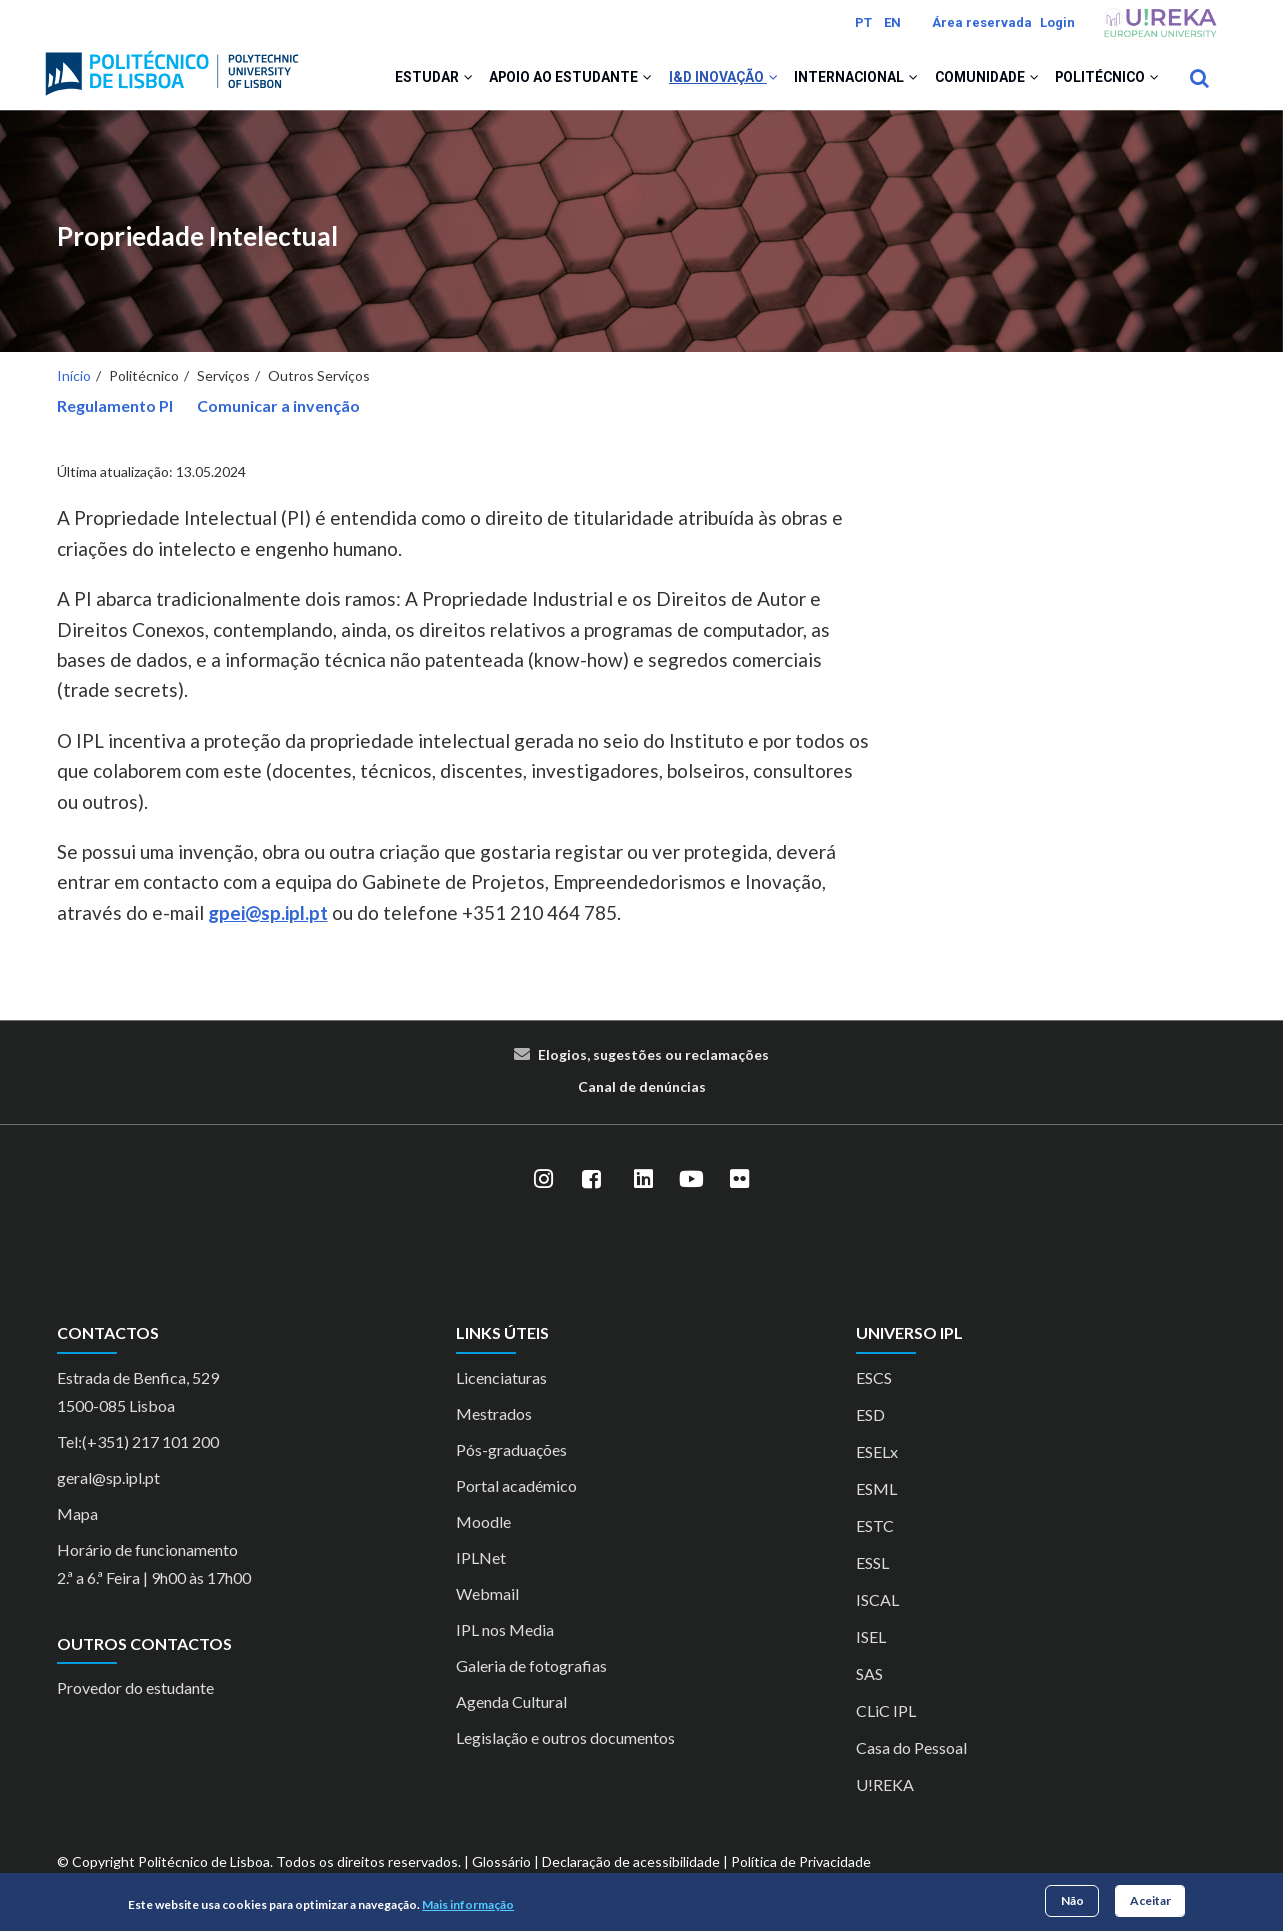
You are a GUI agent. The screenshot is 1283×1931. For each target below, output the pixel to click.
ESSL (872, 1571)
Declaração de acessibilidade (631, 1870)
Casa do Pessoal (911, 1756)
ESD (870, 1423)
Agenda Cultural (511, 1710)
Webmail (487, 1602)
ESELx (877, 1460)
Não (1072, 1900)
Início (74, 384)
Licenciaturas (501, 1386)
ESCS (874, 1386)
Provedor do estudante (135, 1696)
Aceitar (1150, 1900)
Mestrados (494, 1422)
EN (892, 22)
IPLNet (481, 1566)
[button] (435, 82)
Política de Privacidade (801, 1870)
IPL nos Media (505, 1638)
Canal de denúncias (642, 1096)
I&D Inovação (701, 82)
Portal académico (516, 1494)
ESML (876, 1497)
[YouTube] (692, 1189)
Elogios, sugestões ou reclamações (653, 1064)
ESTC (875, 1534)
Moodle (483, 1530)
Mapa (77, 1522)
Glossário (501, 1870)
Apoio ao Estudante (543, 82)
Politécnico (1104, 82)
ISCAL (877, 1608)
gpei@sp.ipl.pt (268, 921)
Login (1057, 22)
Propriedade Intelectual (197, 245)
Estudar (400, 82)
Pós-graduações (511, 1458)
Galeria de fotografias (531, 1674)
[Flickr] (740, 1189)
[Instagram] (544, 1189)
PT (863, 22)
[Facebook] (592, 1189)
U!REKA (885, 1793)
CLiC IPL (886, 1719)
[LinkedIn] (644, 1189)
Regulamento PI (115, 414)
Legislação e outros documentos (565, 1746)
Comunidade (976, 82)
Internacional (839, 82)
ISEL (871, 1645)
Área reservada (982, 22)
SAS (869, 1682)
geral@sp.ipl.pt (108, 1486)
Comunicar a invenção (278, 414)
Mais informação (468, 1904)
